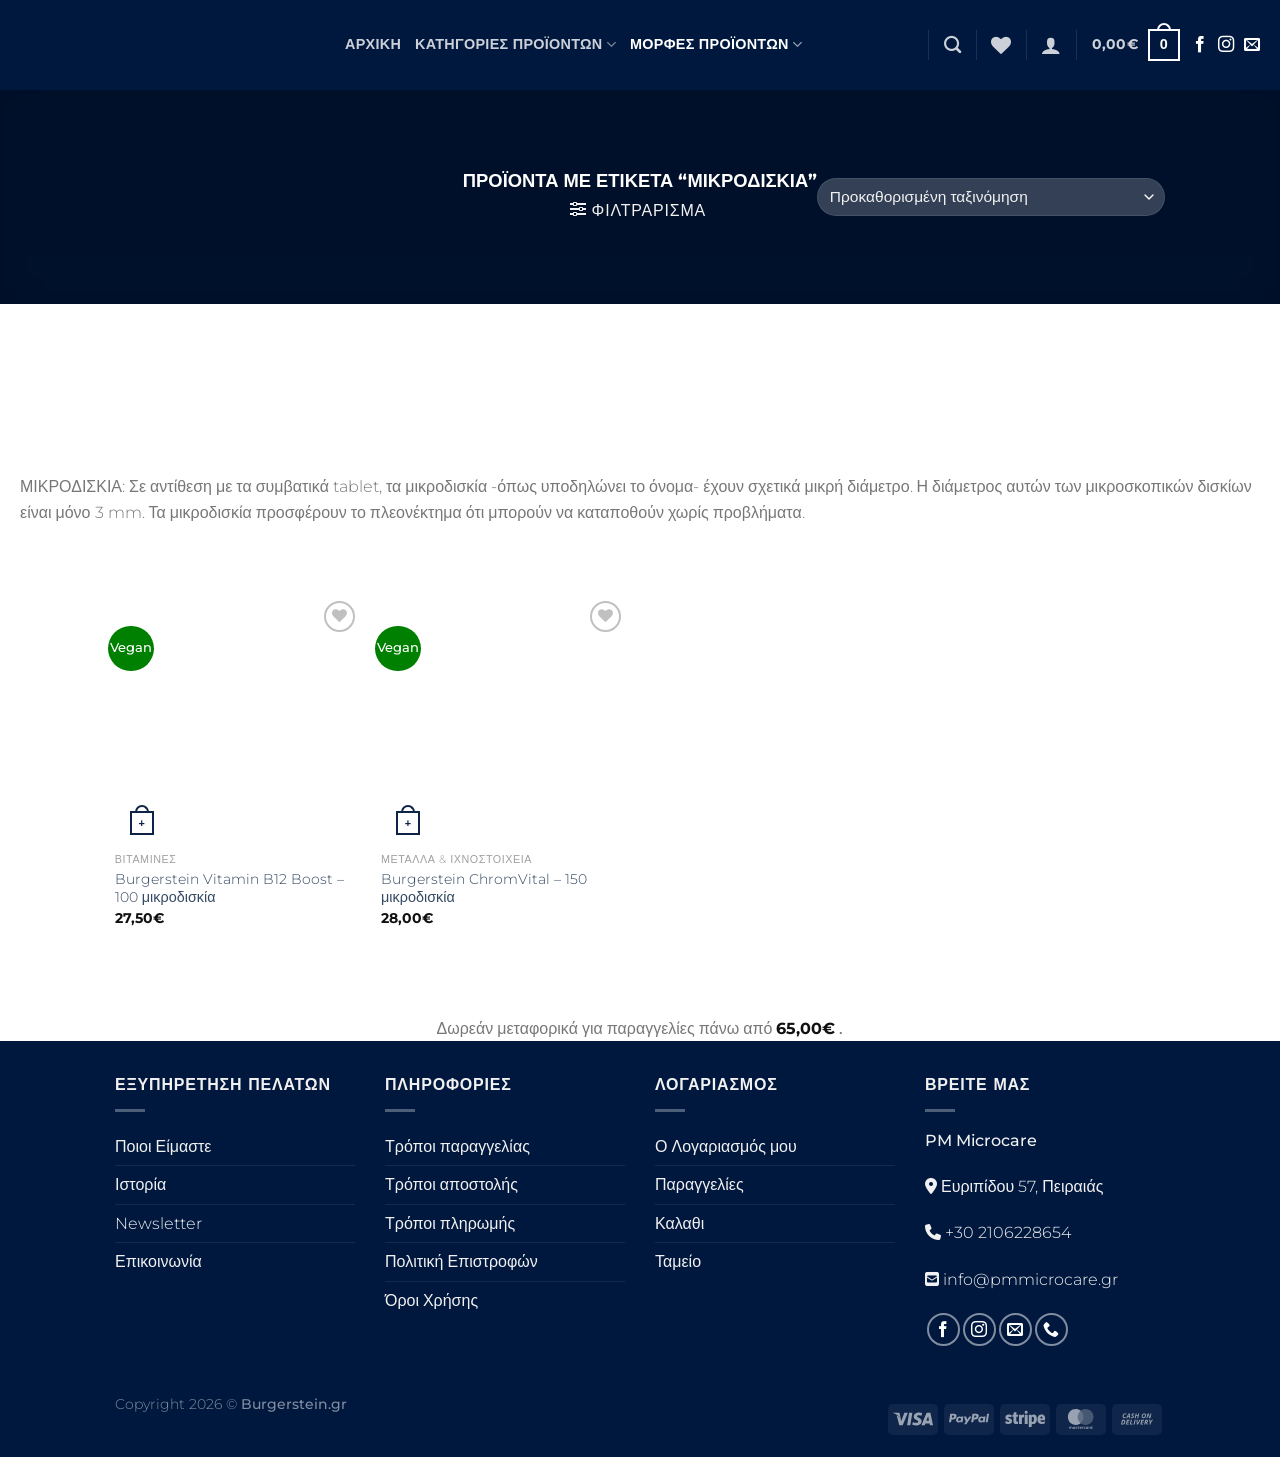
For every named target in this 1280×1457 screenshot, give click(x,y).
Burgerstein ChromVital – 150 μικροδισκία (484, 888)
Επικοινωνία (158, 1261)
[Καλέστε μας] (1051, 1329)
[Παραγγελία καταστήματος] (991, 197)
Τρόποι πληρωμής (450, 1223)
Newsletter (158, 1223)
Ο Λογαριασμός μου (726, 1146)
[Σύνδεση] (1051, 45)
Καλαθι (679, 1223)
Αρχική (373, 44)
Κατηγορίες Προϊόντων (515, 44)
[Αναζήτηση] (952, 45)
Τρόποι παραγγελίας (457, 1146)
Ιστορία (140, 1184)
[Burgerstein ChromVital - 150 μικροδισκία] (504, 719)
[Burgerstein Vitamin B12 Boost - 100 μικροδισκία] (238, 719)
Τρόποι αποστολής (451, 1184)
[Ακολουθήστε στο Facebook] (1200, 45)
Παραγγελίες (699, 1184)
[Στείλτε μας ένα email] (1252, 45)
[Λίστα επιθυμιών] (1001, 45)
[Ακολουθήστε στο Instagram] (1226, 45)
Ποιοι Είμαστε (163, 1146)
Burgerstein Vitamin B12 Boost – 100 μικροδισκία (229, 888)
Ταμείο (678, 1261)
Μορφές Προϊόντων (716, 44)
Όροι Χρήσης (431, 1300)
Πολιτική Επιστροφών (461, 1261)
